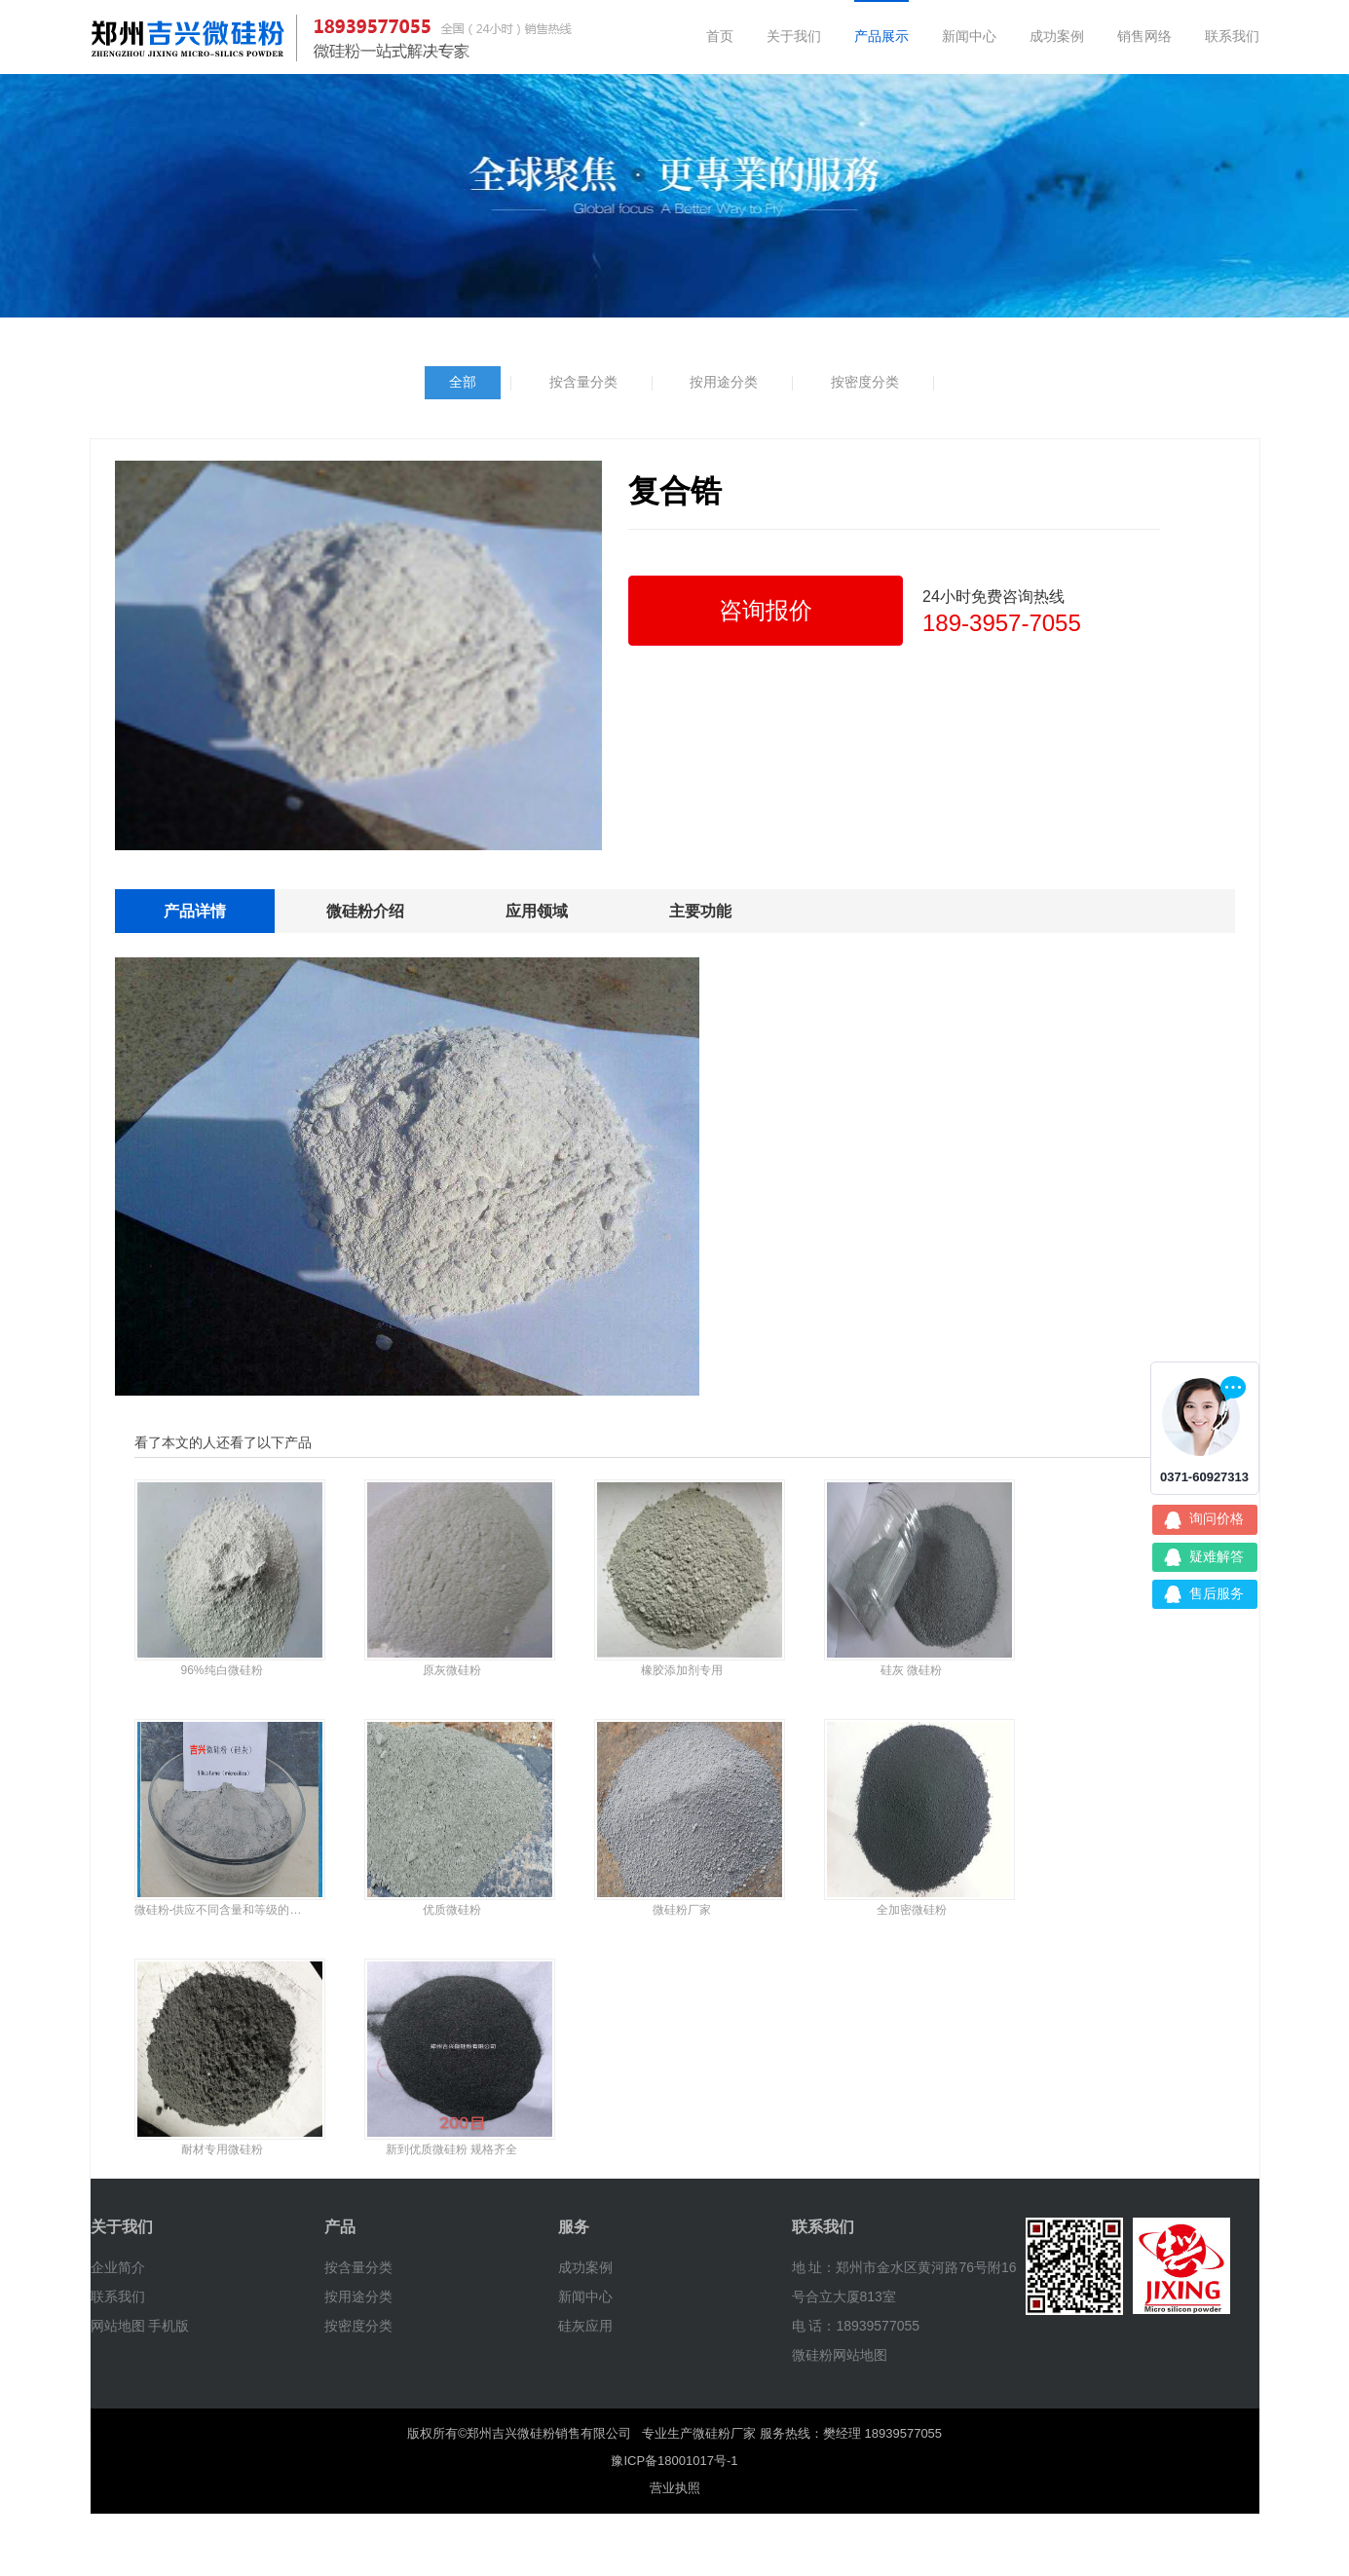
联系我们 (1232, 36)
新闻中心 (969, 36)
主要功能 (700, 911)
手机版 (168, 2325)
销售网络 (1144, 36)
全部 (462, 382)
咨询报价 (765, 610)
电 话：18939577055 (856, 2325)
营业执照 (675, 2488)
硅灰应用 (585, 2325)
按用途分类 (724, 382)
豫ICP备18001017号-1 (674, 2460)
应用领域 (537, 911)
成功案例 (1057, 36)
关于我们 (794, 36)
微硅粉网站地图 (839, 2355)
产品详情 (195, 911)
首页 (719, 36)
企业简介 (118, 2267)
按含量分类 (583, 382)
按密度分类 (865, 382)
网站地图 (118, 2325)
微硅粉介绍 (365, 911)
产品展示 (881, 36)
